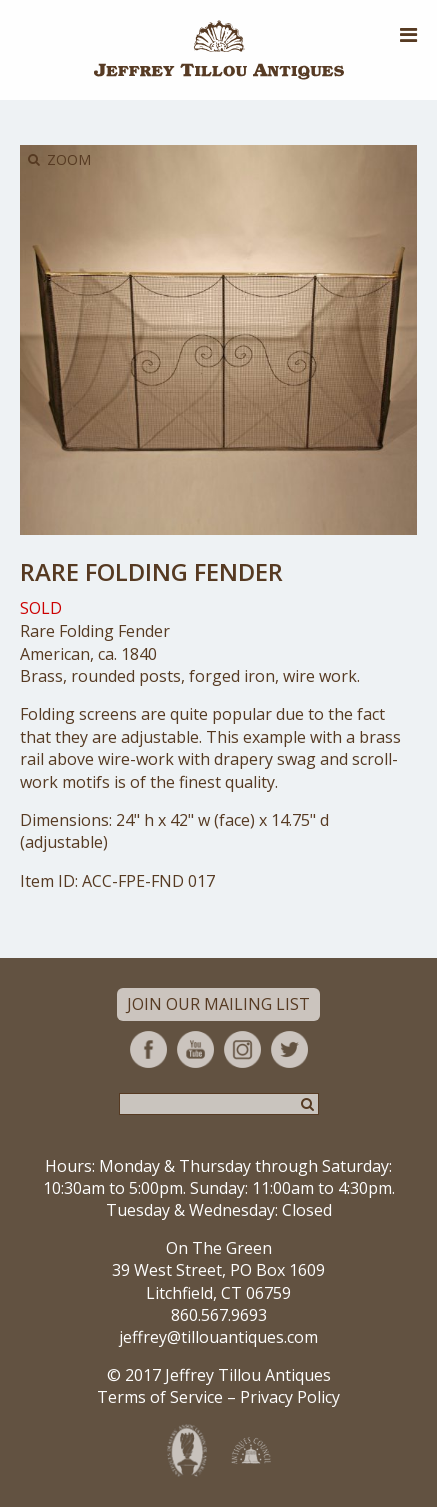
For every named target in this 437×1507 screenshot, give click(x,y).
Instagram (242, 1049)
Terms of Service (160, 1397)
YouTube (195, 1049)
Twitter (289, 1049)
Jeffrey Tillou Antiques (219, 50)
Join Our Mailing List (218, 1004)
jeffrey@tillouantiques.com (218, 1337)
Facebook (148, 1049)
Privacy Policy (290, 1397)
